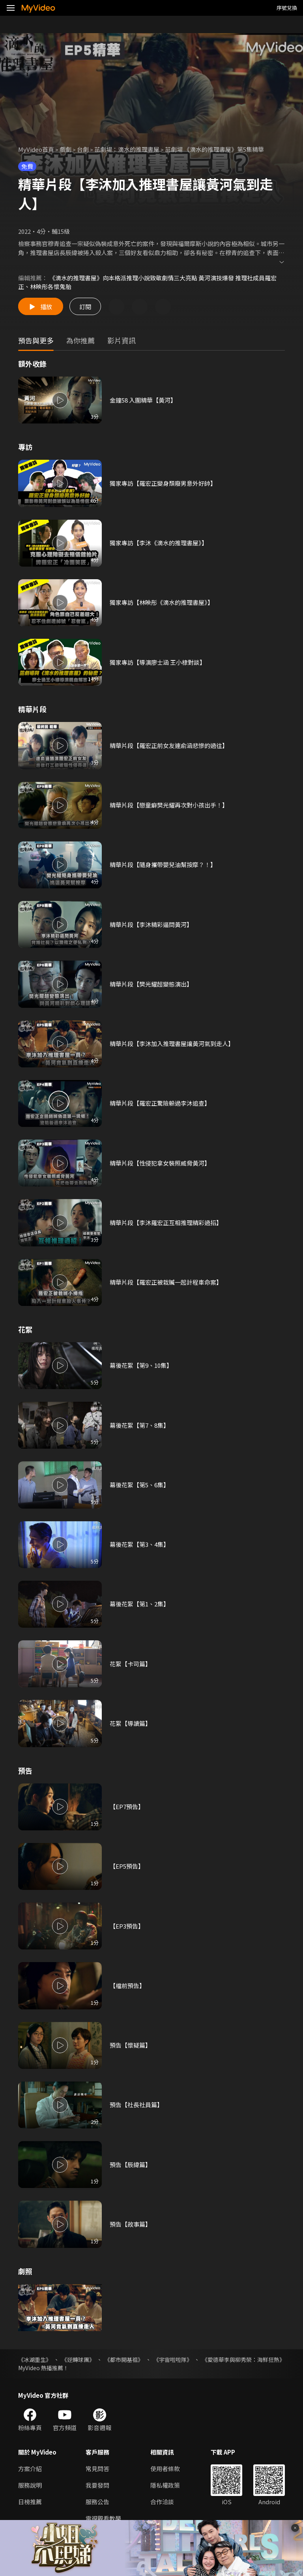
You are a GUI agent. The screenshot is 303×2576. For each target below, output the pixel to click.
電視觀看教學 (103, 2518)
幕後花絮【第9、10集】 (141, 1365)
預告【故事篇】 (130, 2224)
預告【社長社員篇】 (136, 2104)
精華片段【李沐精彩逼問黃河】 (151, 924)
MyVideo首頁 (36, 149)
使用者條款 (165, 2468)
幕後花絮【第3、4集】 (139, 1544)
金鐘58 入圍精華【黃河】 (143, 400)
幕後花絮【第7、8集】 (139, 1425)
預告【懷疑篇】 (130, 2045)
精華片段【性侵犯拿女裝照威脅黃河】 (160, 1163)
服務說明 (30, 2485)
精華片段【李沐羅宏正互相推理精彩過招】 (166, 1222)
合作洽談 (162, 2502)
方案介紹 (30, 2468)
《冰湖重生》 (34, 2359)
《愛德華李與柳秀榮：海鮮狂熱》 (243, 2359)
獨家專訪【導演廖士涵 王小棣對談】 (158, 662)
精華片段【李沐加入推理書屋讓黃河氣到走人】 (172, 1043)
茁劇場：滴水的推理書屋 (126, 149)
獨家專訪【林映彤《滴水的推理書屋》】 (161, 602)
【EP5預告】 (127, 1866)
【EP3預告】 (127, 1926)
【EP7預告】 (127, 1806)
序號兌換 (287, 7)
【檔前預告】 (127, 1985)
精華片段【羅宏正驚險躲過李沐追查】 (160, 1103)
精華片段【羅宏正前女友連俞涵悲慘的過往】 (169, 745)
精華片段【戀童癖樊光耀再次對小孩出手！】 (169, 805)
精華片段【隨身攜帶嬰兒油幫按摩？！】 (163, 864)
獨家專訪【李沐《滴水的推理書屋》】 (159, 543)
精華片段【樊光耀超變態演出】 (151, 984)
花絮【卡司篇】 (130, 1664)
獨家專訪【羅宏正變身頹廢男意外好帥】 (163, 483)
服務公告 (97, 2502)
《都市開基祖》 (124, 2359)
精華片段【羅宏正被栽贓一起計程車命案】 (166, 1282)
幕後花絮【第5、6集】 (139, 1485)
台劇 (83, 149)
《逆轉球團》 (78, 2359)
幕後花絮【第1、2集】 (139, 1604)
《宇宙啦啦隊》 (172, 2359)
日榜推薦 (30, 2502)
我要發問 (97, 2485)
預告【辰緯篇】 (130, 2164)
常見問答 (97, 2468)
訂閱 (85, 306)
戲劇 (65, 149)
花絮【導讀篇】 (130, 1723)
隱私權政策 (165, 2485)
